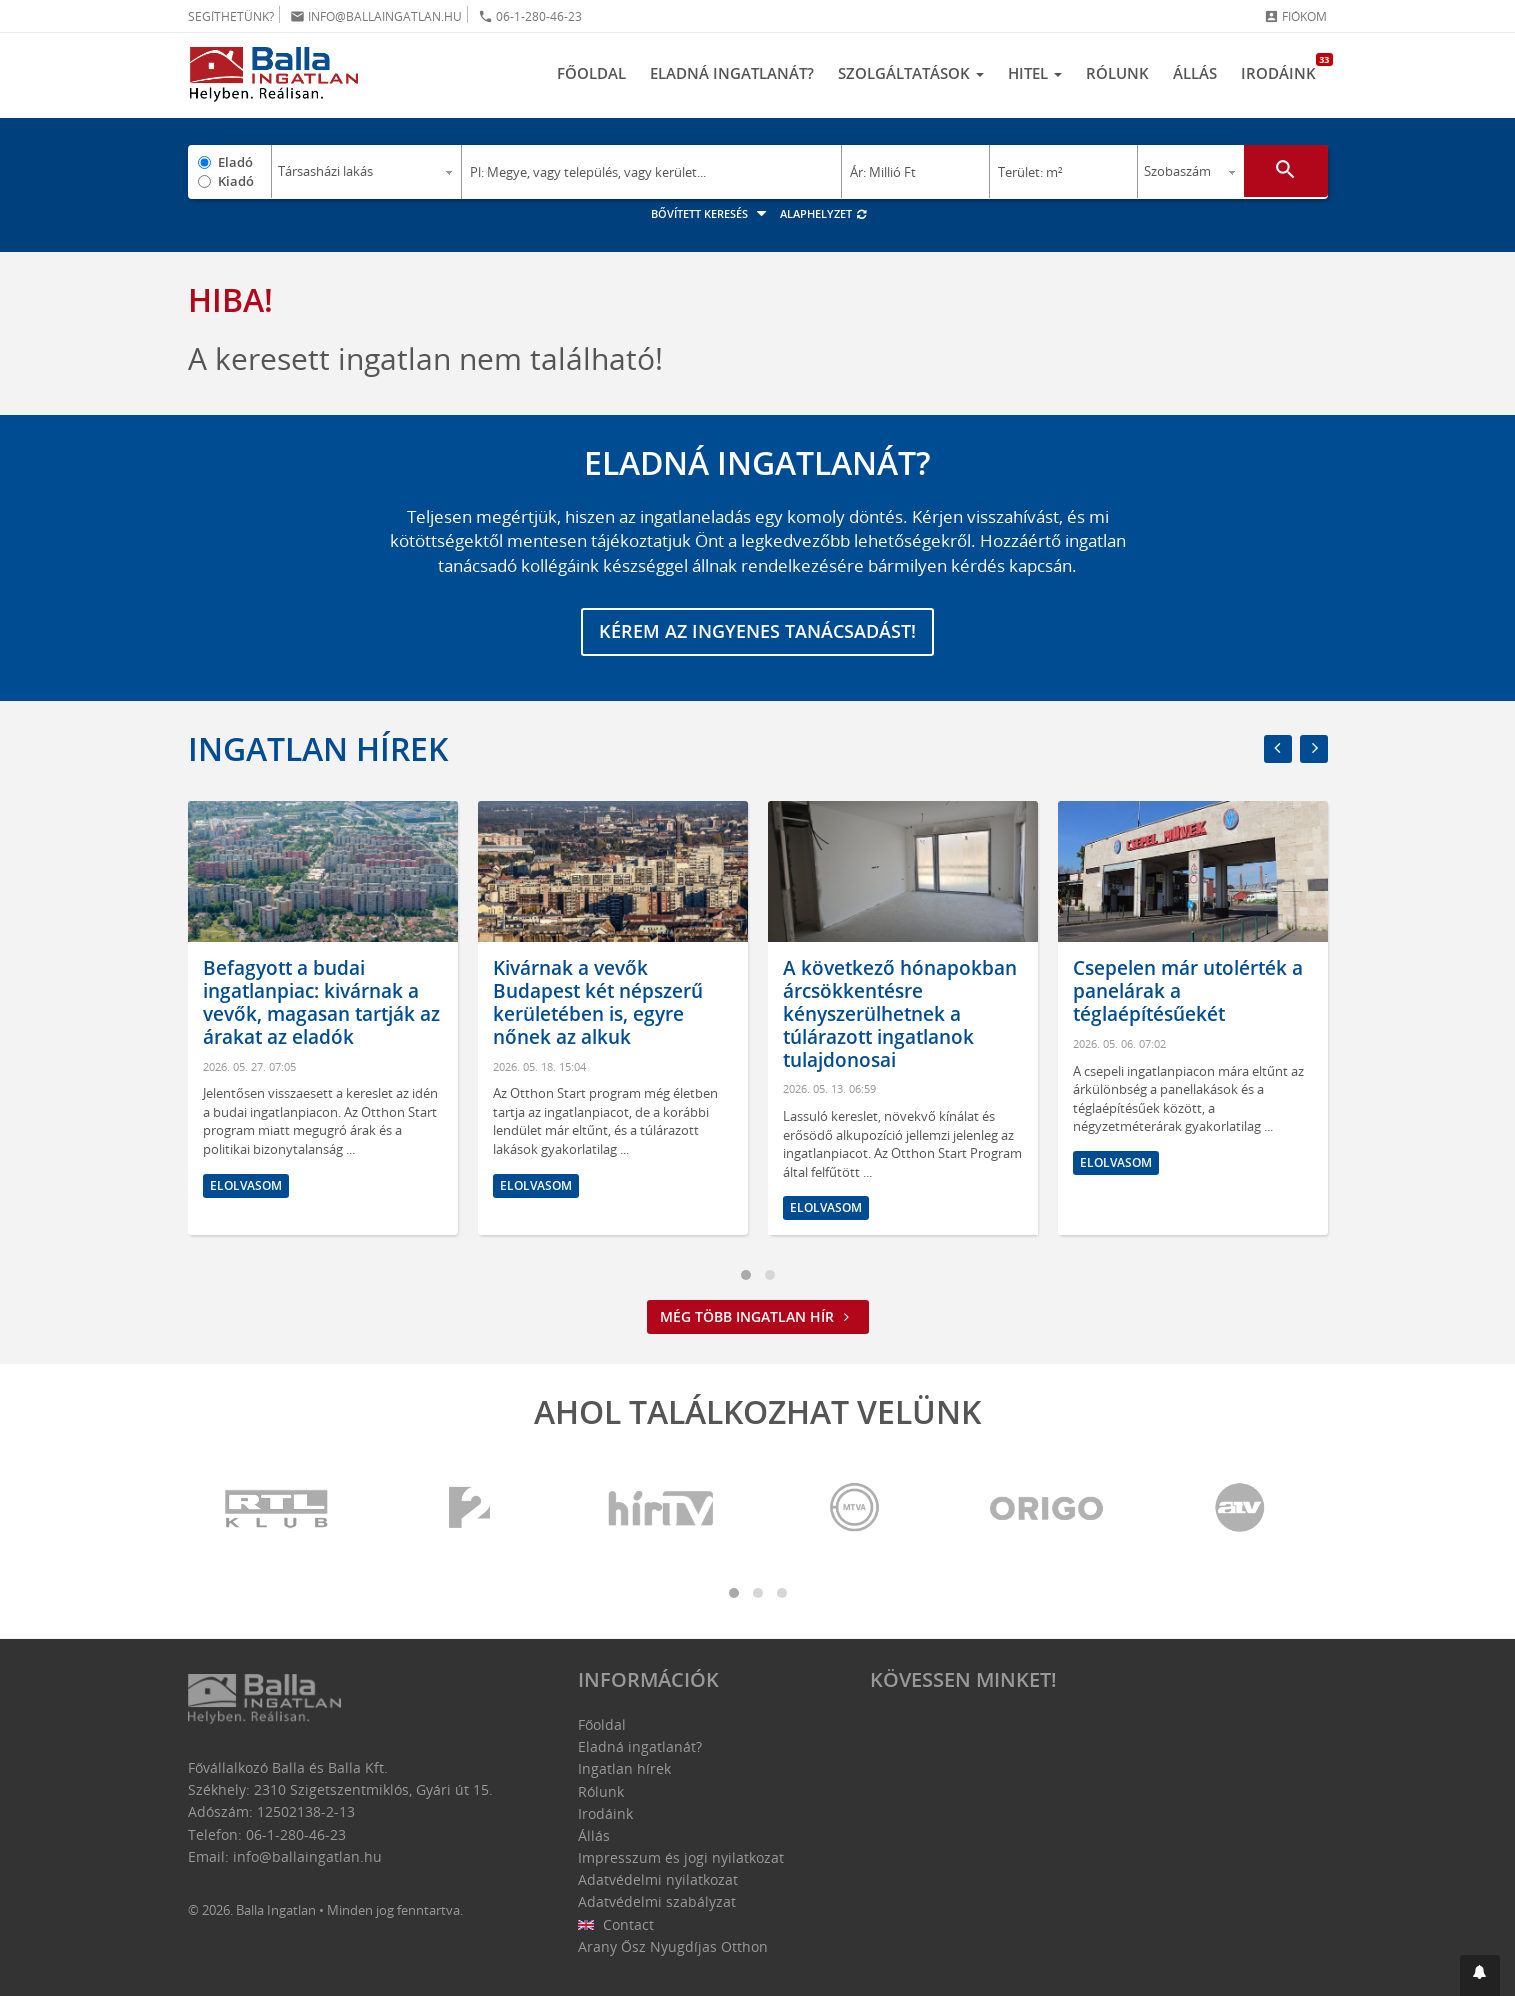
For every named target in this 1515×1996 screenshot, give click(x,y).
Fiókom (1295, 16)
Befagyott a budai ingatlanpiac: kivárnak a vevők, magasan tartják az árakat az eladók (321, 1003)
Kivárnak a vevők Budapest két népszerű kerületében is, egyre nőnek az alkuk (598, 1003)
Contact (616, 1924)
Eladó (235, 162)
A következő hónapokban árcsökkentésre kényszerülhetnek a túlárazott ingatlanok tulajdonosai (900, 1014)
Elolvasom (246, 1185)
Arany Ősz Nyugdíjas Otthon (673, 1946)
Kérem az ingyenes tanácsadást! (757, 632)
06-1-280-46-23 (530, 16)
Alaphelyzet (824, 213)
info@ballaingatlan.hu (376, 16)
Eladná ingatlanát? (732, 73)
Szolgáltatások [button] (911, 73)
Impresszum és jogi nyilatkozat (681, 1857)
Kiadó (236, 181)
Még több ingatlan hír (758, 1317)
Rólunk (1117, 73)
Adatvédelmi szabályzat (657, 1901)
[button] (1480, 1975)
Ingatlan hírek (318, 748)
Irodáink (1284, 68)
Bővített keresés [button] (711, 213)
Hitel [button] (1035, 73)
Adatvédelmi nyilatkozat (658, 1879)
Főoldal (591, 73)
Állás (1195, 73)
